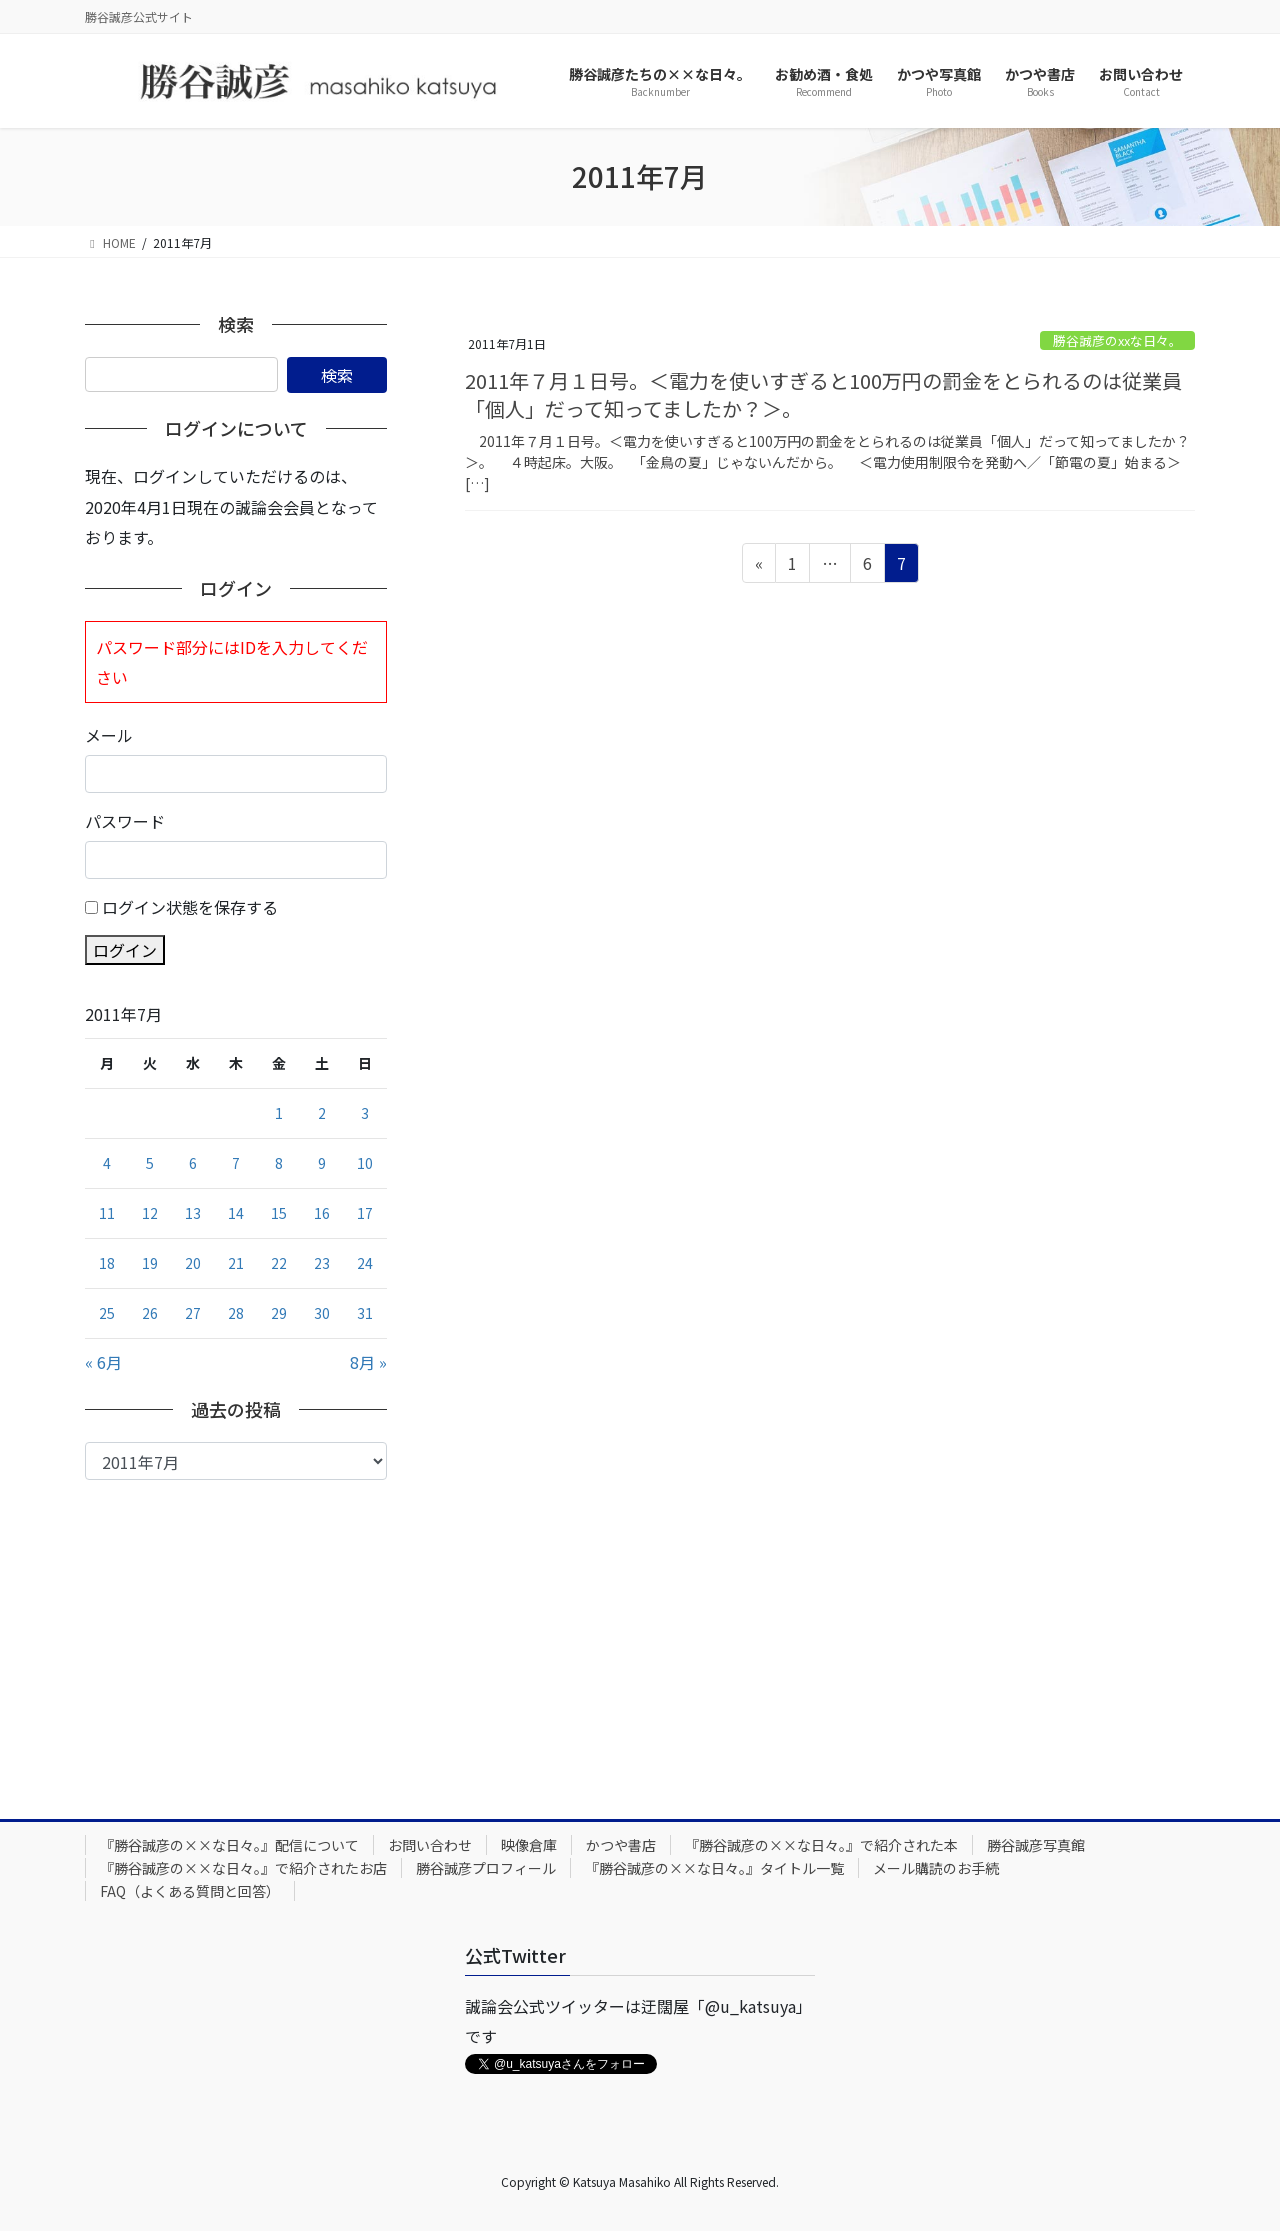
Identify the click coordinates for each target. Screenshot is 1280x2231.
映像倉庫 (529, 1845)
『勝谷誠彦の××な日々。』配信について (229, 1845)
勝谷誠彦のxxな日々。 (1117, 340)
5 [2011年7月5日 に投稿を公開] (150, 1163)
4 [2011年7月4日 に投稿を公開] (107, 1163)
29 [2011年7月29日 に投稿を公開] (279, 1313)
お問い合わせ (430, 1845)
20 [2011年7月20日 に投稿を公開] (193, 1263)
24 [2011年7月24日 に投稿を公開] (365, 1263)
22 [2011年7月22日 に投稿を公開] (279, 1263)
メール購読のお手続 (936, 1868)
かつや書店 (621, 1845)
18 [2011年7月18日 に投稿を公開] (107, 1263)
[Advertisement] (236, 1630)
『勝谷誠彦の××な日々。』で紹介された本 (821, 1845)
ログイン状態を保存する (190, 907)
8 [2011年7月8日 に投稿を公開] (279, 1163)
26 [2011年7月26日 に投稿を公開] (150, 1313)
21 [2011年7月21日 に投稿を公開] (236, 1263)
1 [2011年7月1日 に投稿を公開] (279, 1113)
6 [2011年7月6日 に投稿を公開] (193, 1163)
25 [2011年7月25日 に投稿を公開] (107, 1313)
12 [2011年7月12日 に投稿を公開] (150, 1213)
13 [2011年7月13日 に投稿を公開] (193, 1213)
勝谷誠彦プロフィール (486, 1868)
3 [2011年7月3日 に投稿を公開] (365, 1113)
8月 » (368, 1362)
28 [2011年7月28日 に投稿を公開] (236, 1313)
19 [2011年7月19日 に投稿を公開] (150, 1263)
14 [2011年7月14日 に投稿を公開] (236, 1213)
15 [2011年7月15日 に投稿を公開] (279, 1213)
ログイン (125, 950)
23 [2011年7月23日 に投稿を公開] (322, 1263)
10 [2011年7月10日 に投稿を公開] (365, 1163)
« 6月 (103, 1362)
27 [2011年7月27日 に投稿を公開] (193, 1313)
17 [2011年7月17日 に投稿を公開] (365, 1213)
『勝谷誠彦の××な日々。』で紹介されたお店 (243, 1868)
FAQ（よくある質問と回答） (190, 1891)
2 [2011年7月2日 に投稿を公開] (322, 1113)
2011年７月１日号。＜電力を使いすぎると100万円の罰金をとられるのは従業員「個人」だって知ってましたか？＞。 (823, 394)
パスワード (125, 821)
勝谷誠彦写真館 (1036, 1845)
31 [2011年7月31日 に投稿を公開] (365, 1313)
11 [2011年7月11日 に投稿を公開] (107, 1213)
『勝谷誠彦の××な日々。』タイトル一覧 (714, 1868)
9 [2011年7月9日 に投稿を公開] (322, 1163)
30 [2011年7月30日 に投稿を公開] (322, 1313)
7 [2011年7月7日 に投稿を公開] (236, 1163)
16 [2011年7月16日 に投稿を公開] (322, 1213)
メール (109, 735)
